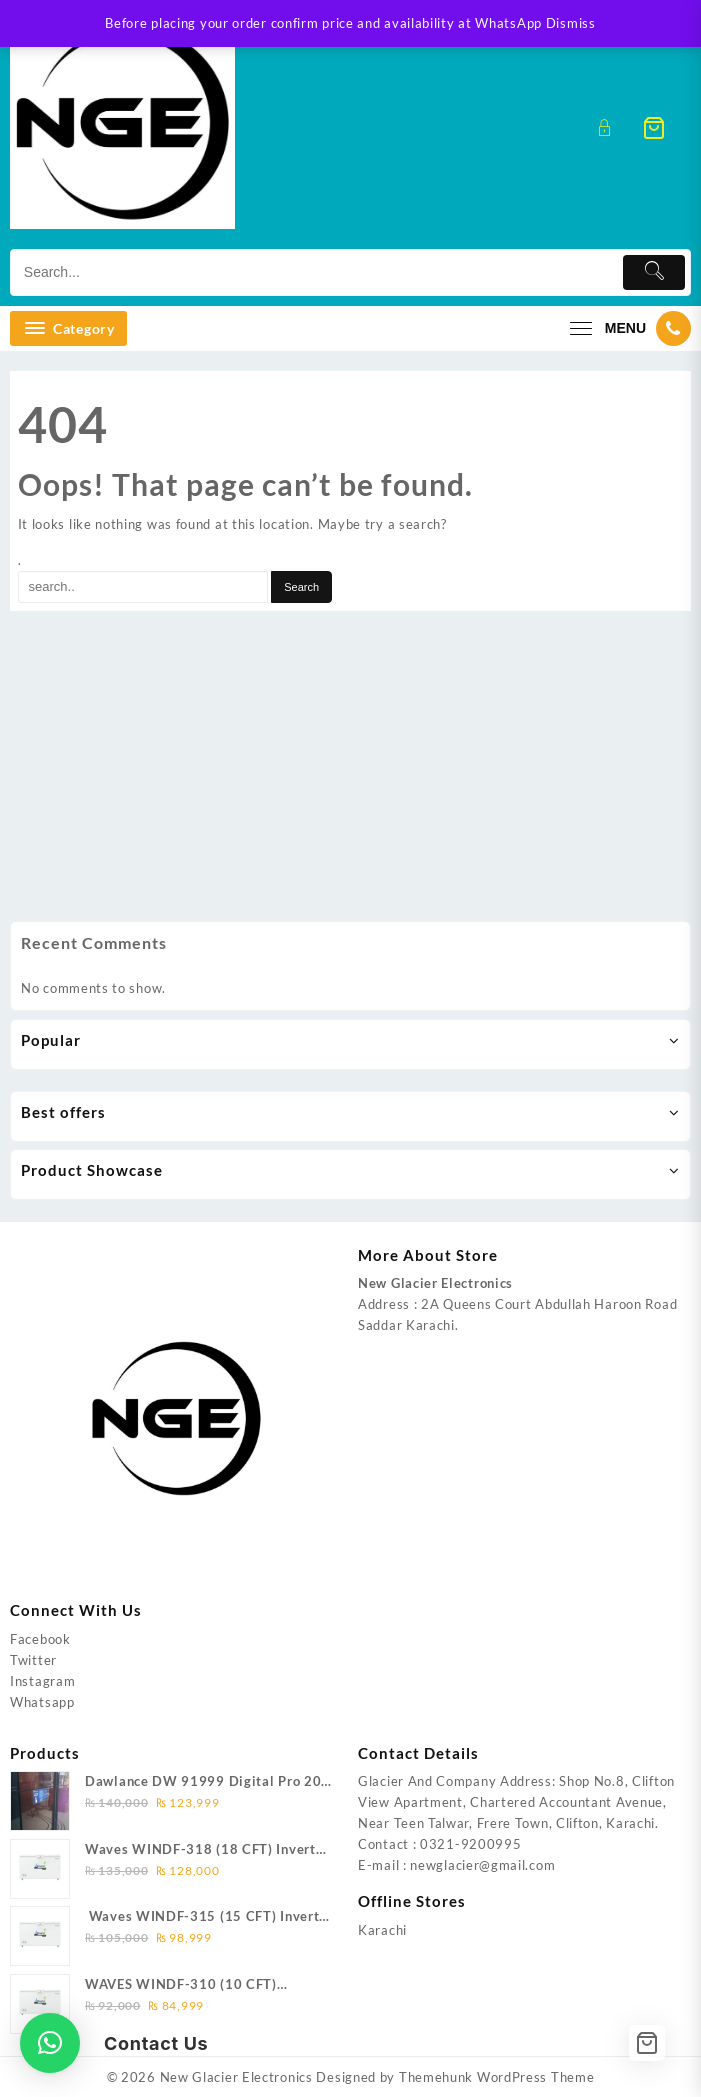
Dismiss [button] (571, 23)
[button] (50, 2043)
